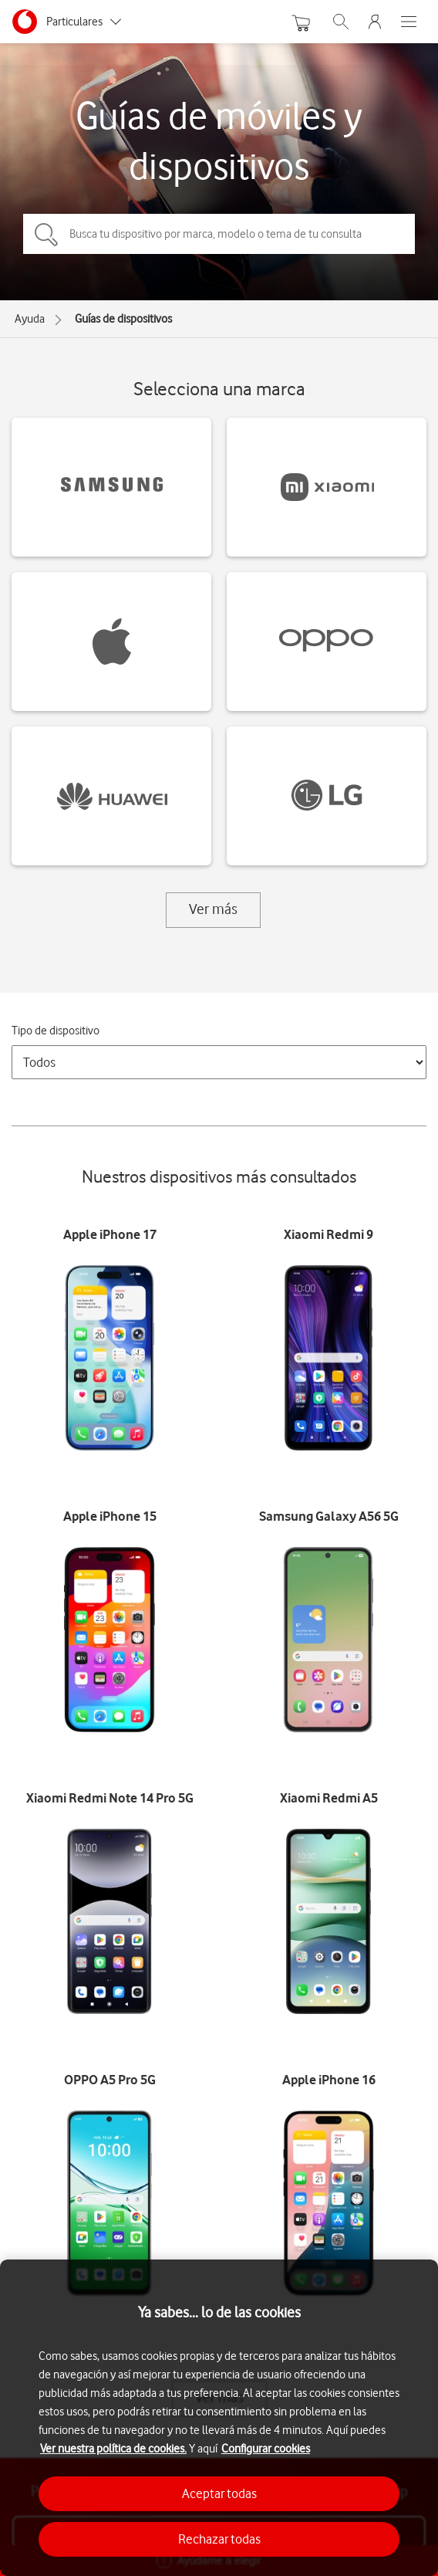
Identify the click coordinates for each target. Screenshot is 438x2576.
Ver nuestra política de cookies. (113, 2449)
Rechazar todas (219, 2539)
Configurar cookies (265, 2449)
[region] (219, 2418)
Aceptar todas (219, 2493)
